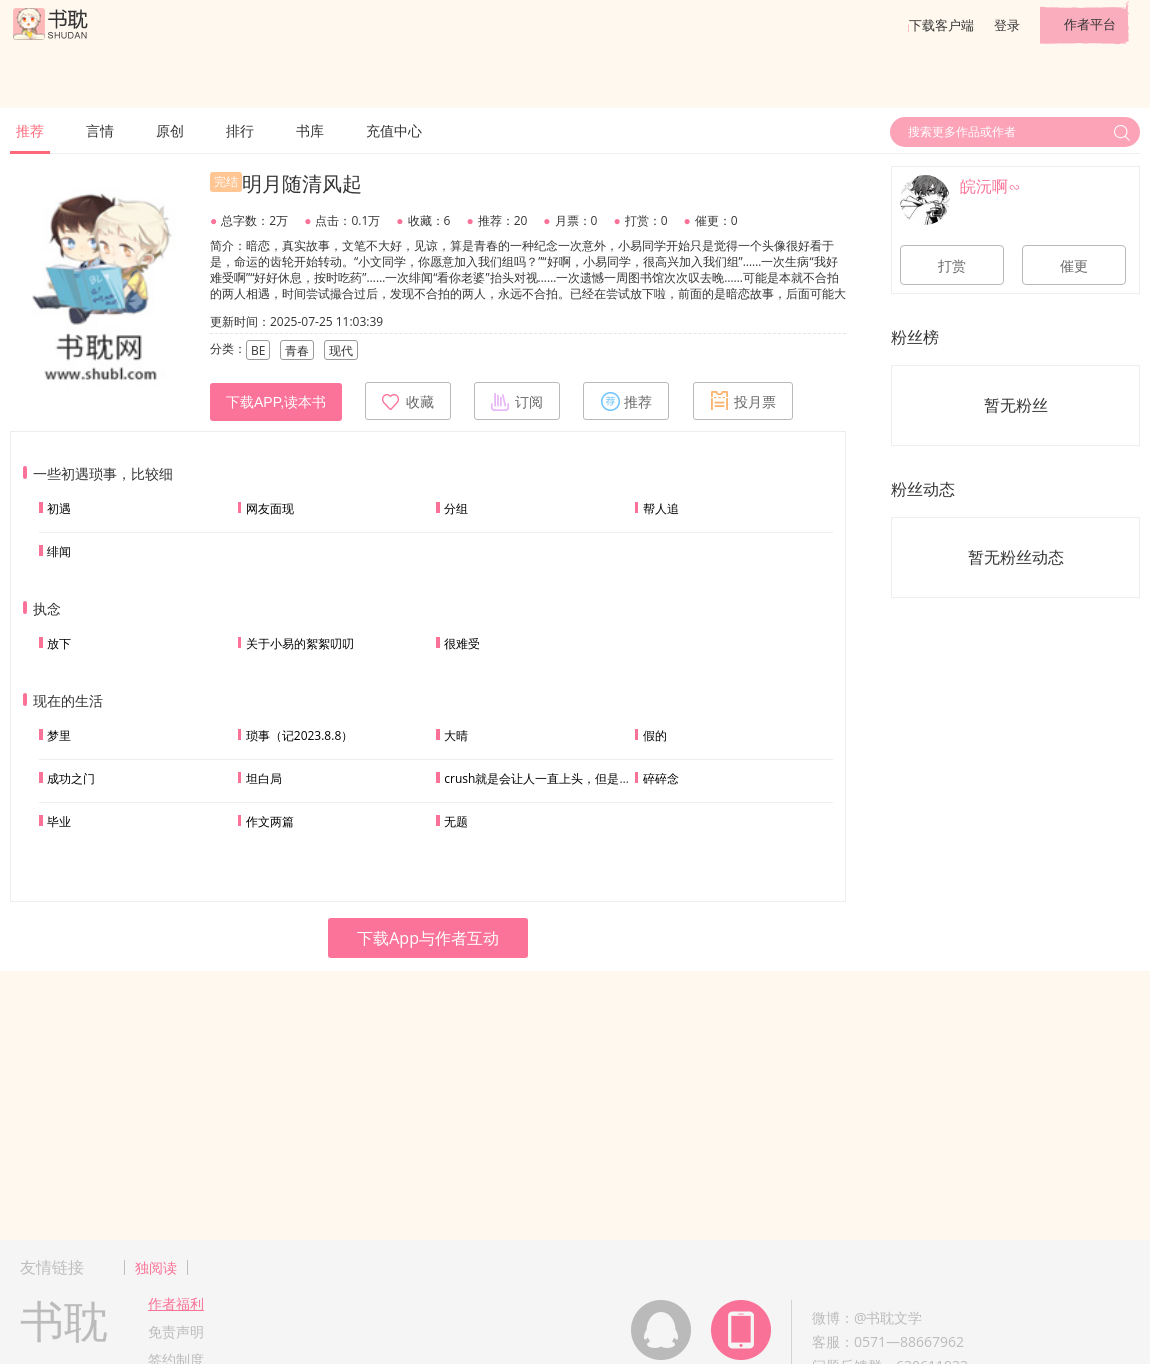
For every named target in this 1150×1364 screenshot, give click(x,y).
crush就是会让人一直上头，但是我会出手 (555, 778)
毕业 (59, 821)
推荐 (30, 130)
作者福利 (176, 1303)
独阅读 (156, 1267)
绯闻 (59, 551)
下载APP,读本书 (276, 402)
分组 (456, 508)
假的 (655, 735)
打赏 (952, 266)
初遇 (59, 508)
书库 (310, 130)
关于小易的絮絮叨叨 (300, 643)
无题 (456, 821)
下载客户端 (941, 25)
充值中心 (394, 130)
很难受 (462, 643)
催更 (1074, 266)
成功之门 (71, 778)
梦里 (59, 735)
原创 (170, 130)
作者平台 (1090, 24)
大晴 (456, 735)
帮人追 (661, 508)
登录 (1007, 25)
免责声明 (176, 1331)
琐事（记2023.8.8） (299, 735)
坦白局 (264, 778)
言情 (100, 130)
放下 (59, 643)
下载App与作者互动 (428, 938)
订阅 (517, 401)
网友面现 (270, 508)
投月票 (743, 401)
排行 (240, 130)
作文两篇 (270, 821)
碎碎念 (661, 778)
